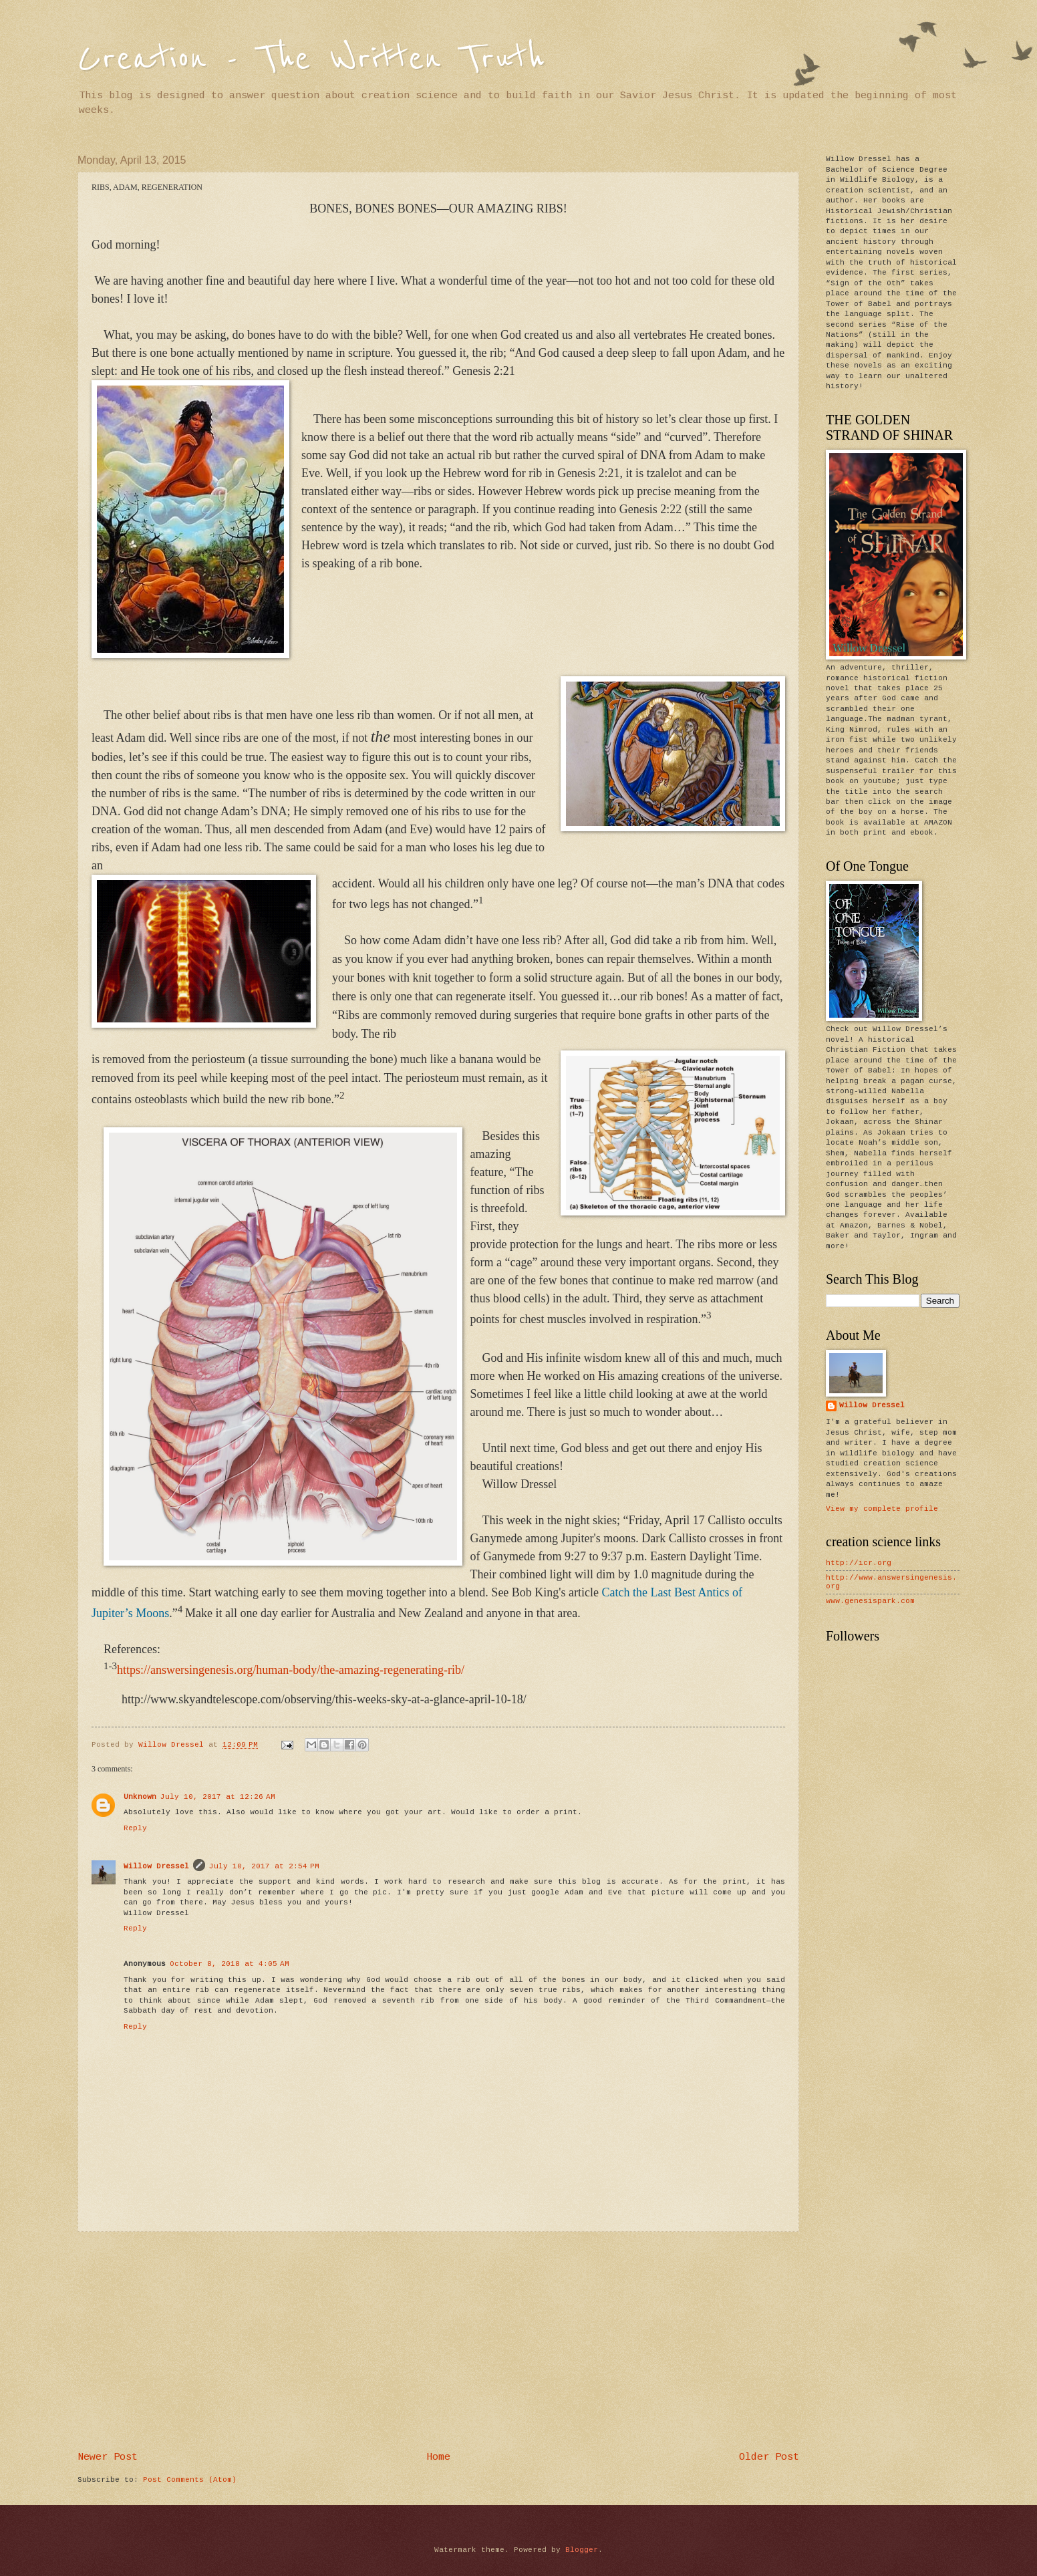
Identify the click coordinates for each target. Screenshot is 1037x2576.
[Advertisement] (438, 2342)
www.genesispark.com (870, 1601)
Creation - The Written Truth (311, 58)
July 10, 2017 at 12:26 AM (217, 1797)
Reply (135, 1828)
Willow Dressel (156, 1866)
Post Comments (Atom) (190, 2480)
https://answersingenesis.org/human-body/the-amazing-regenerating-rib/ (290, 1670)
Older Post (769, 2457)
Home (438, 2457)
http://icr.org (858, 1563)
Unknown (140, 1797)
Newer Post (108, 2457)
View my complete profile (882, 1509)
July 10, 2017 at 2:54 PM (264, 1866)
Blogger (581, 2550)
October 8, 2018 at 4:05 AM (229, 1964)
